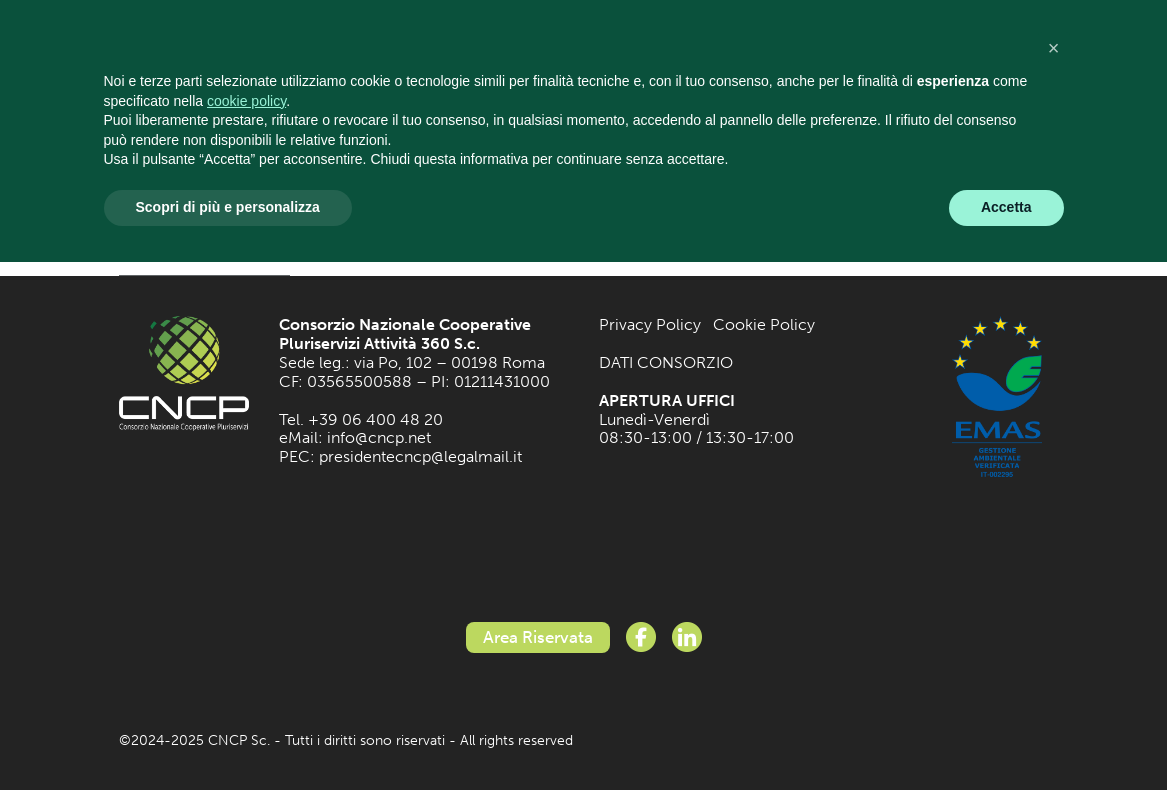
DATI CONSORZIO (666, 362)
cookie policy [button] (246, 101)
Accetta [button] (1006, 207)
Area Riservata (538, 637)
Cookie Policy (764, 324)
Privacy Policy (650, 324)
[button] (1054, 48)
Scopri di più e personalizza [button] (228, 207)
